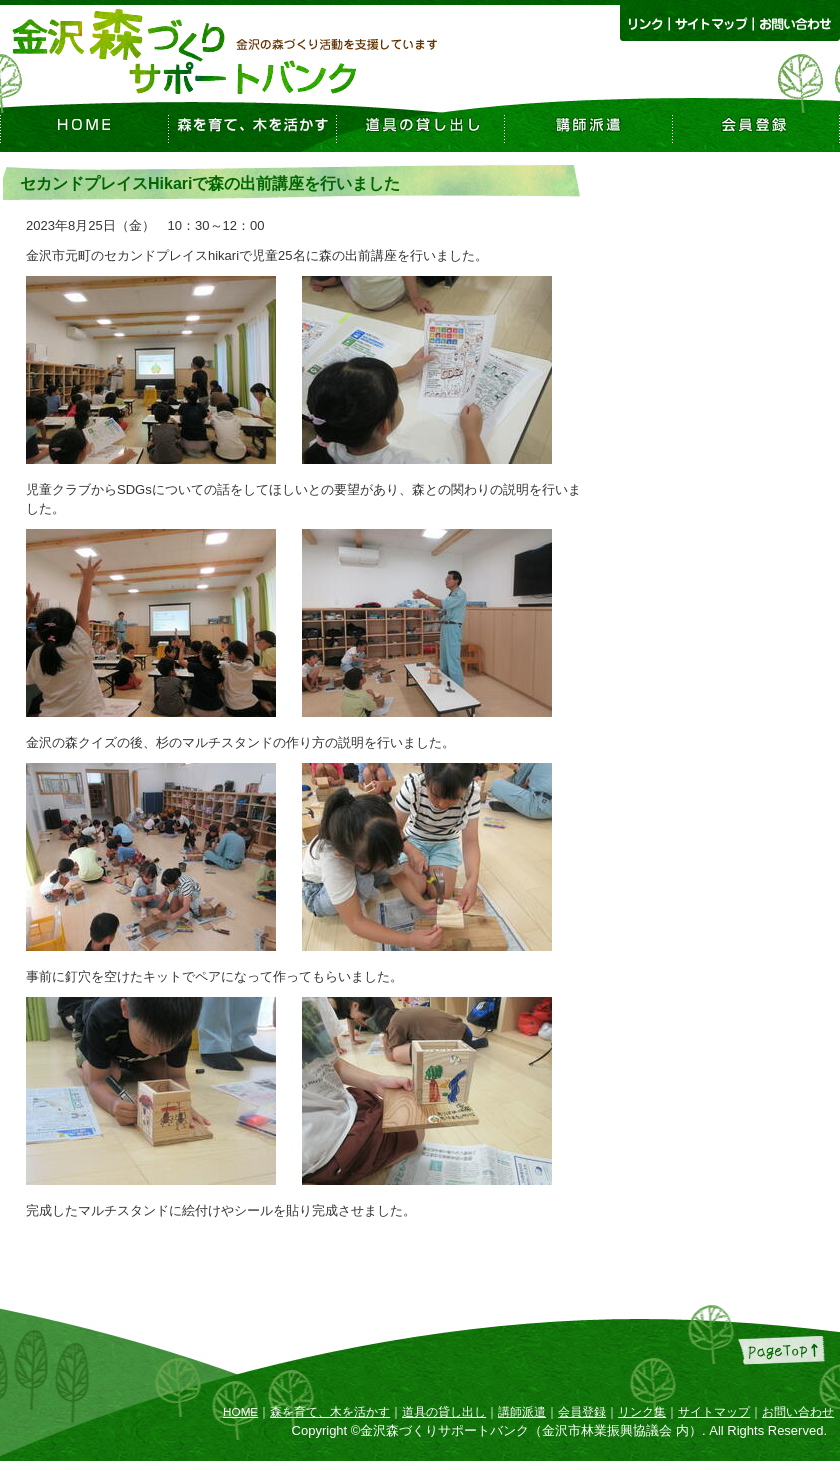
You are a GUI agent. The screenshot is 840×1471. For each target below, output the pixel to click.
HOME (240, 1411)
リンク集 (642, 1411)
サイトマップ (714, 1411)
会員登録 (582, 1411)
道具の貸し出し (444, 1411)
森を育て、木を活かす (330, 1411)
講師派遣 (522, 1411)
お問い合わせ (798, 1411)
